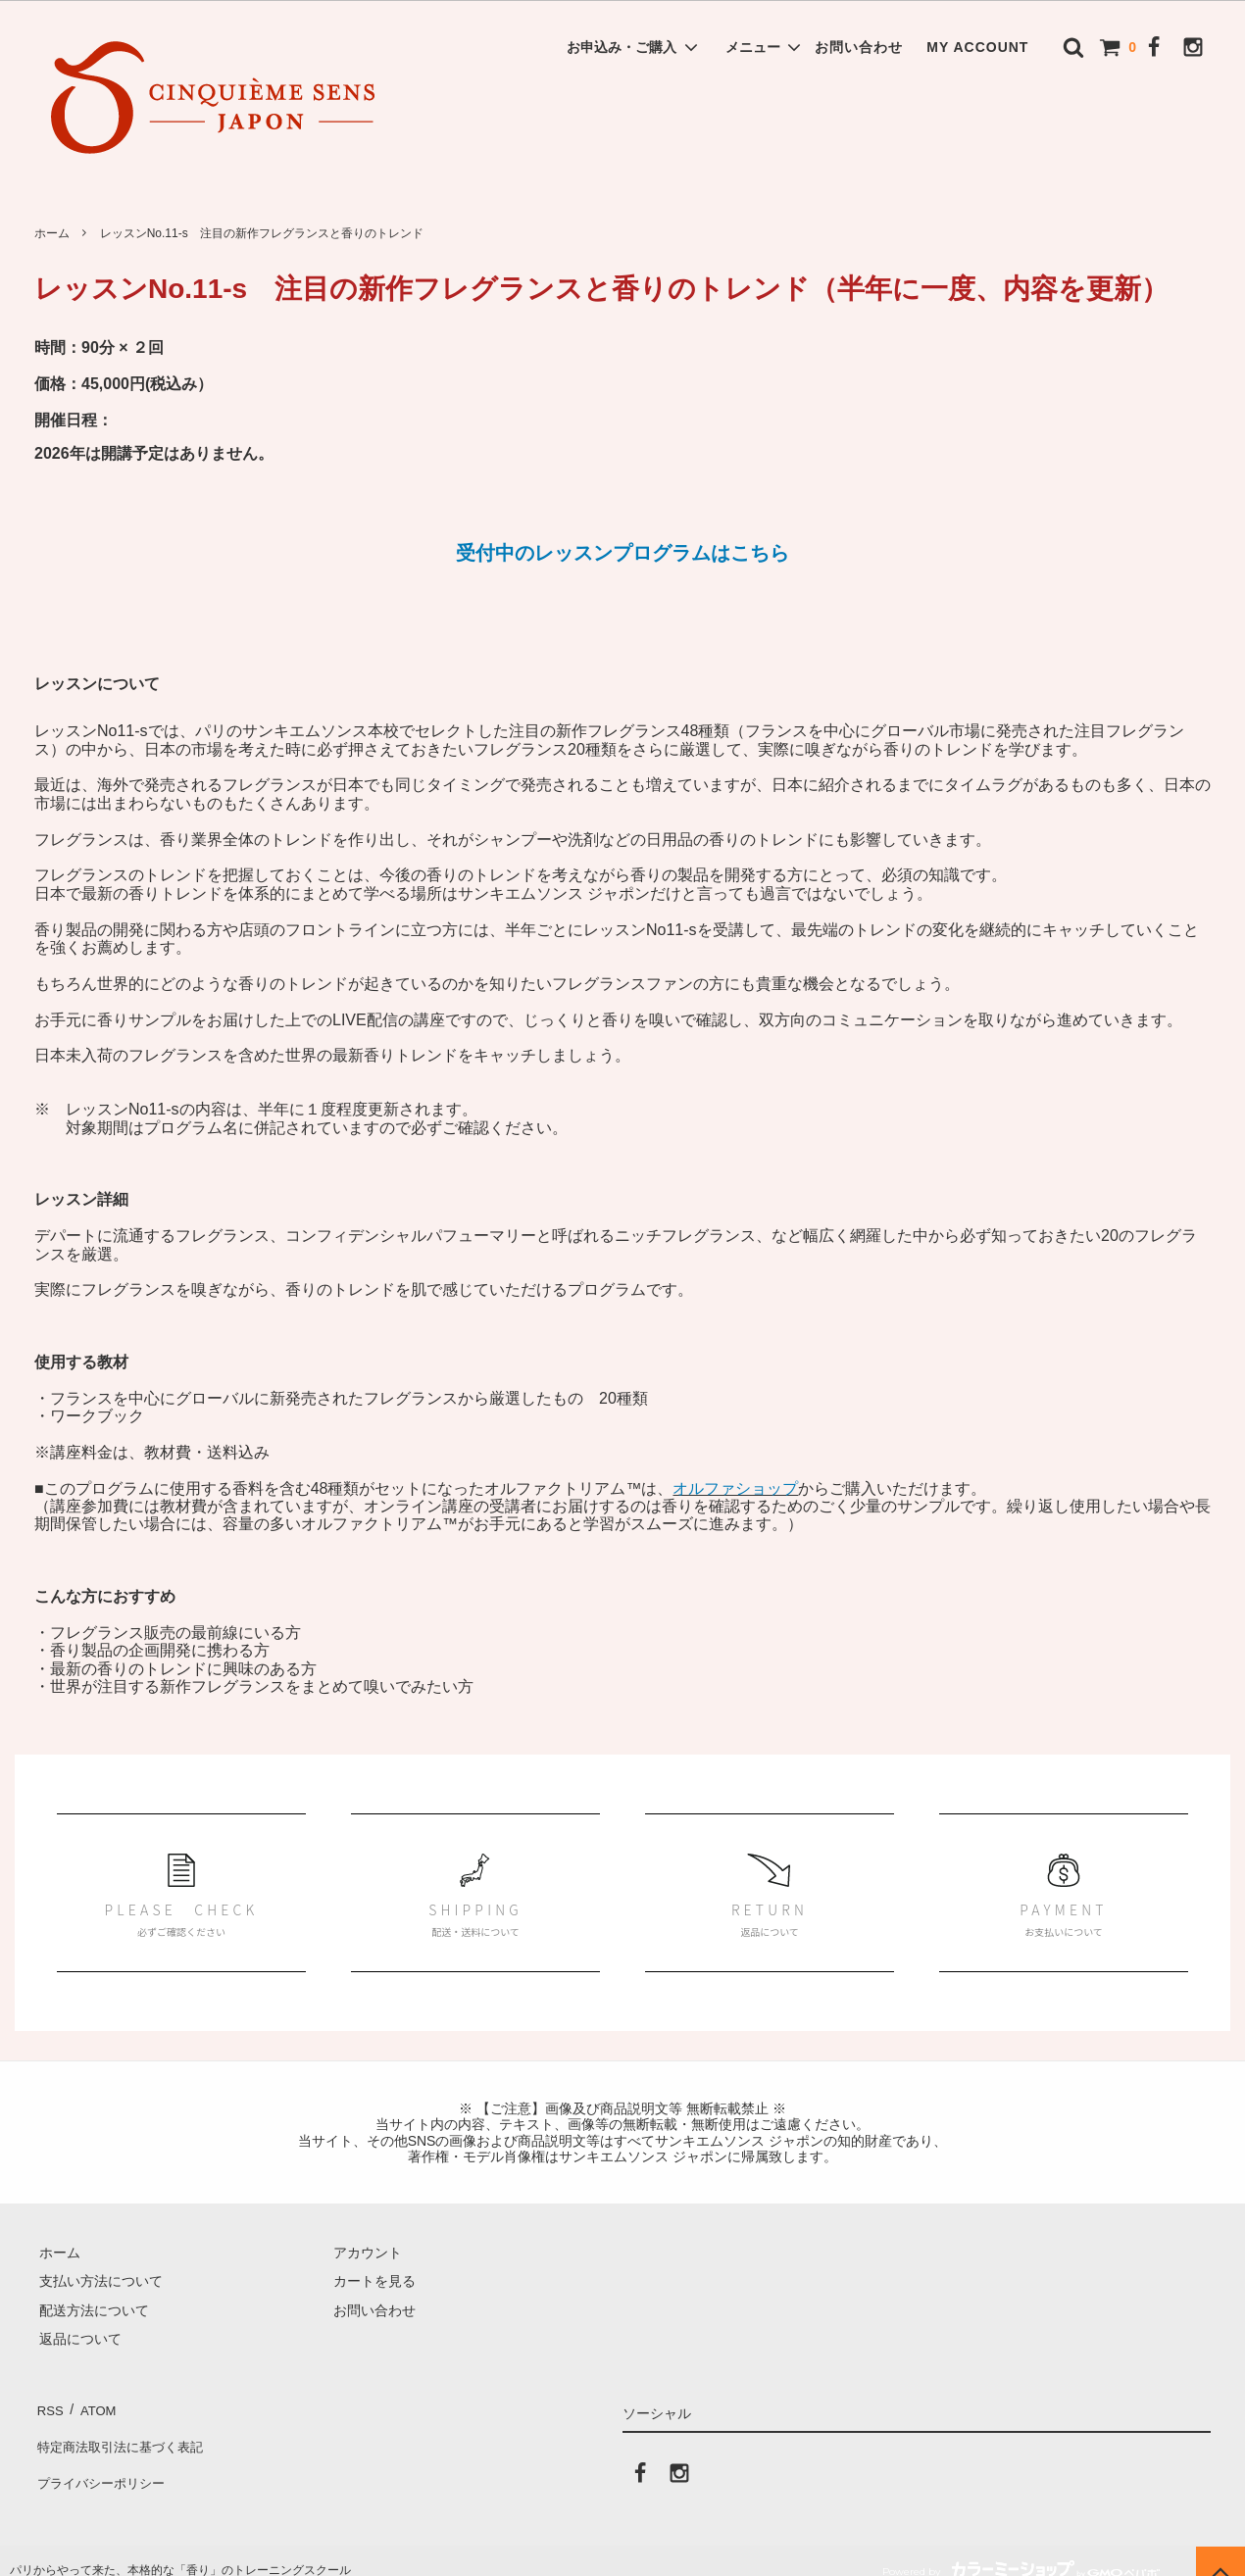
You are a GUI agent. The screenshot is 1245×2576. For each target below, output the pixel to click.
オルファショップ (735, 1488)
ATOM (93, 2406)
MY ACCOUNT (977, 47)
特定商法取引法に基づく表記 (123, 2436)
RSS (48, 2406)
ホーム (52, 233)
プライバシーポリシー (103, 2464)
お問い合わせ (859, 47)
